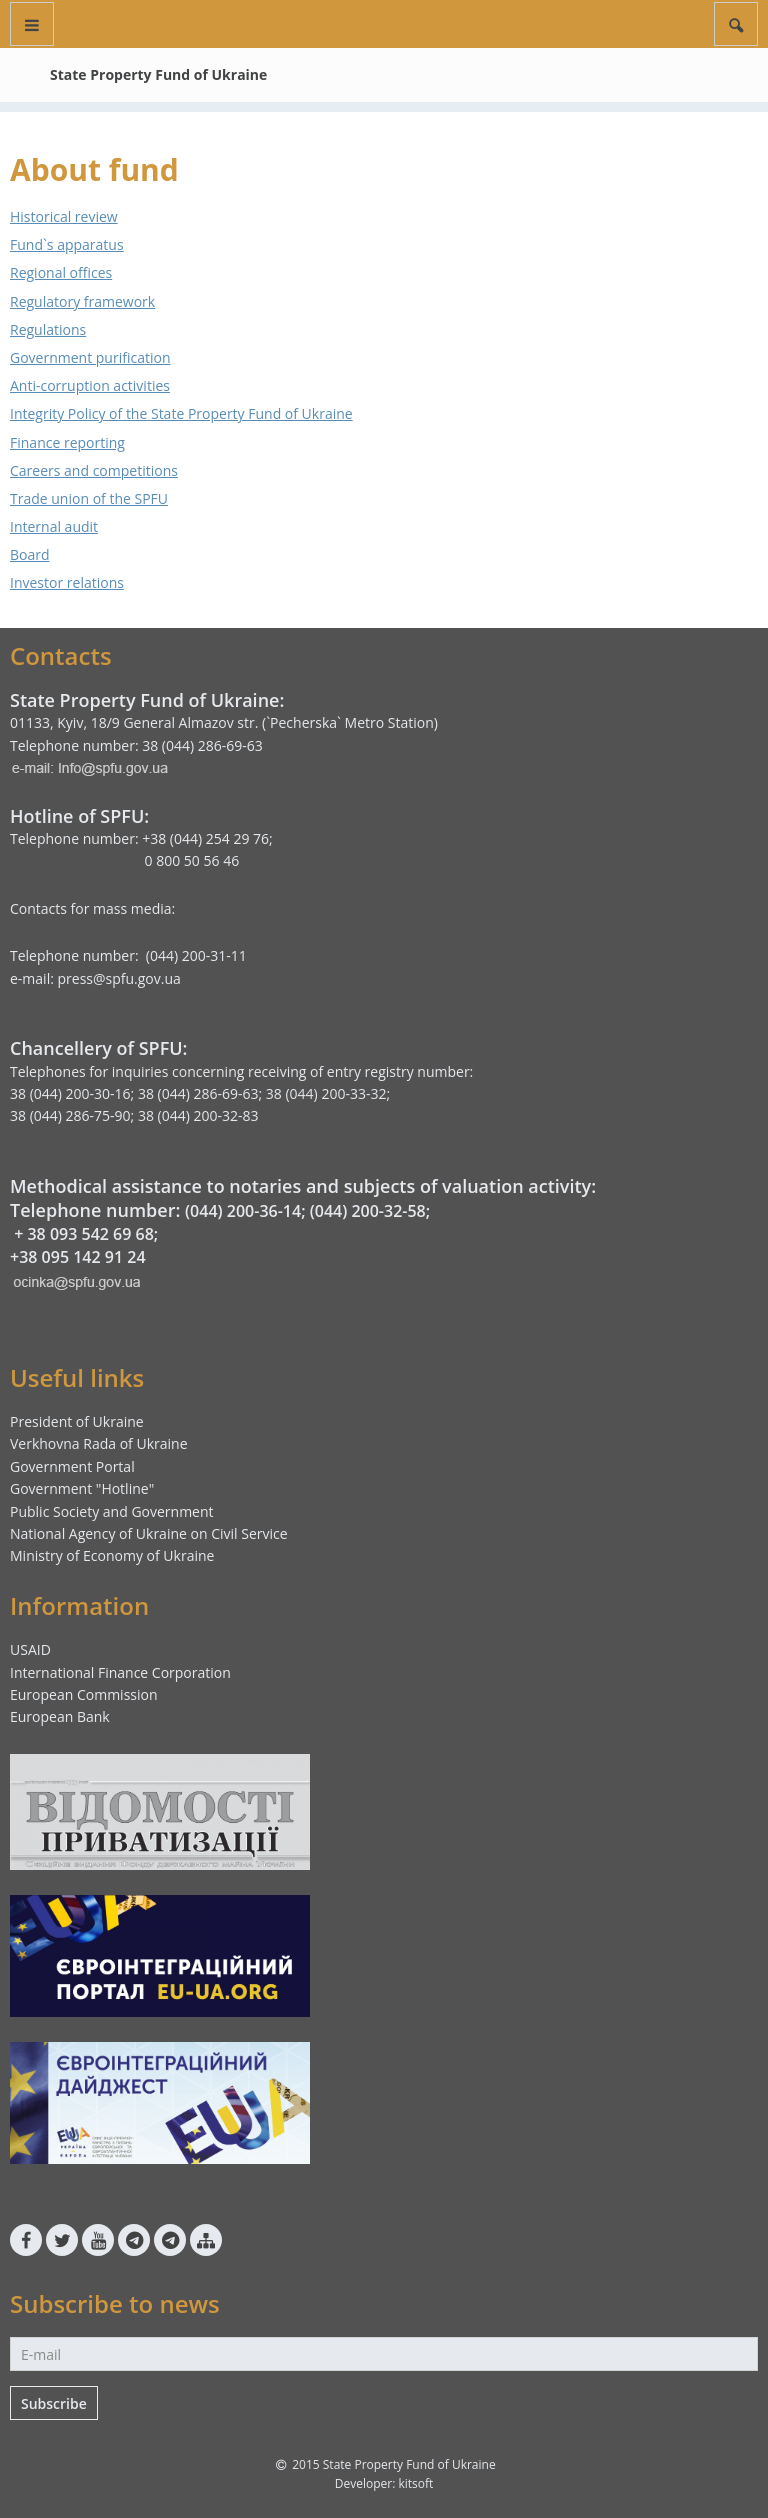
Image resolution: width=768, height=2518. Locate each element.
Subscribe (54, 2403)
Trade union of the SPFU (89, 498)
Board (30, 554)
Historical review (64, 216)
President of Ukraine (77, 1421)
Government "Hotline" (82, 1488)
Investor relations (67, 582)
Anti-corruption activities (90, 385)
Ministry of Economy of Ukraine (112, 1555)
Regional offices (61, 272)
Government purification (90, 357)
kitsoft (415, 2483)
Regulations (48, 329)
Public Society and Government (112, 1511)
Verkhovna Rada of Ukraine (99, 1443)
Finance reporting (67, 442)
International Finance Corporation (120, 1672)
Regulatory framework (82, 301)
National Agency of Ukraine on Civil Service (149, 1533)
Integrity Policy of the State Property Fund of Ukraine (181, 413)
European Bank (60, 1716)
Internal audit (54, 526)
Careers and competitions (94, 470)
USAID (30, 1649)
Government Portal (72, 1466)
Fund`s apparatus (67, 244)
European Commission (84, 1694)
